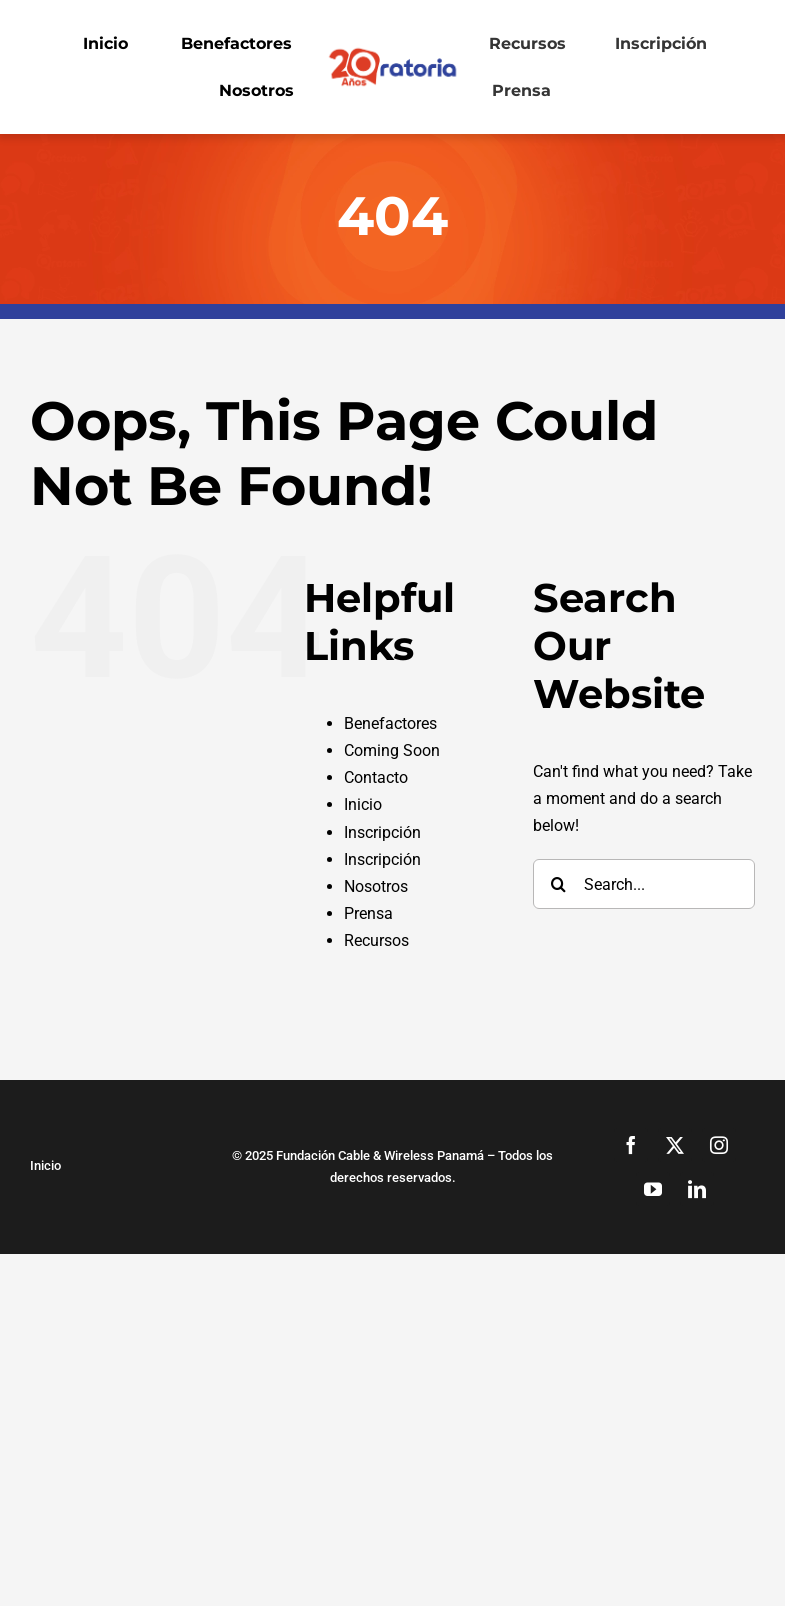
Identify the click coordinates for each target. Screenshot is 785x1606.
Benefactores (390, 723)
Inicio (363, 804)
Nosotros (376, 886)
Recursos (376, 940)
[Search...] (644, 884)
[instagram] (719, 1145)
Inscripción (382, 832)
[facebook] (631, 1145)
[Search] (558, 884)
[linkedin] (697, 1189)
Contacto (376, 777)
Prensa (368, 913)
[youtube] (653, 1189)
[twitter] (675, 1145)
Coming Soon (392, 750)
